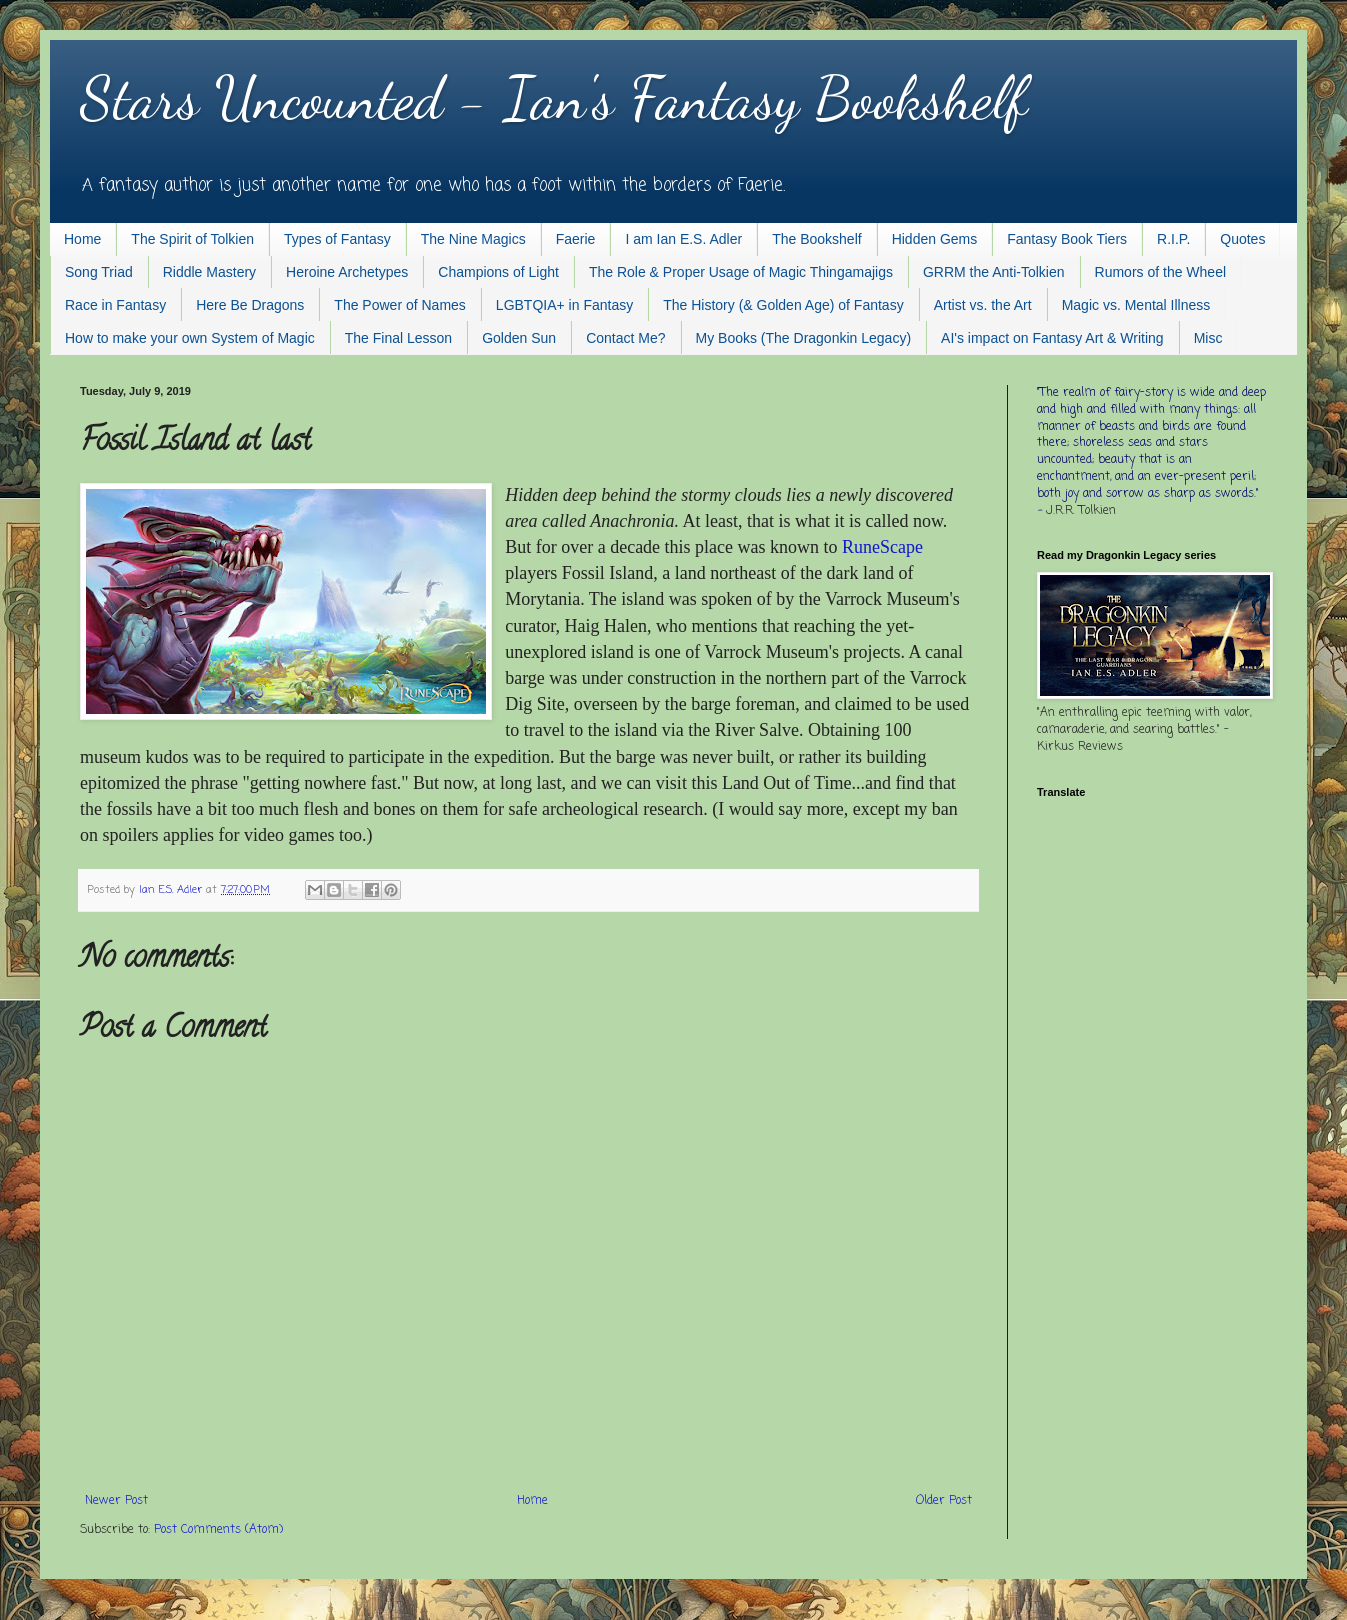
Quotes (1242, 239)
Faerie (576, 239)
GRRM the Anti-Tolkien (994, 272)
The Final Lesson (398, 338)
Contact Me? (625, 338)
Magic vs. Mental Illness (1136, 305)
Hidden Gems (935, 239)
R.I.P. (1173, 239)
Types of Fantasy (337, 239)
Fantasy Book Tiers (1067, 239)
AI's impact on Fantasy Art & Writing (1052, 338)
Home (82, 239)
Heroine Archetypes (347, 272)
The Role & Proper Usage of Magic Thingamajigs (741, 272)
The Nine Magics (473, 239)
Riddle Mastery (209, 272)
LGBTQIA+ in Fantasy (564, 305)
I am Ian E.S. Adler (683, 239)
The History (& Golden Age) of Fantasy (783, 305)
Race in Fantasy (115, 305)
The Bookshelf (817, 239)
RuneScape (882, 547)
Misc (1208, 338)
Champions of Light (498, 272)
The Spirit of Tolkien (192, 239)
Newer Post (116, 1501)
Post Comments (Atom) (218, 1530)
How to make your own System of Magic (190, 338)
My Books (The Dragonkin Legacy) (804, 338)
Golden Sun (519, 338)
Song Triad (99, 272)
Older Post (944, 1501)
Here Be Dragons (250, 305)
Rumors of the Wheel (1161, 272)
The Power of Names (400, 305)
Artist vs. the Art (983, 305)
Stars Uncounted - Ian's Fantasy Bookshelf (553, 98)
